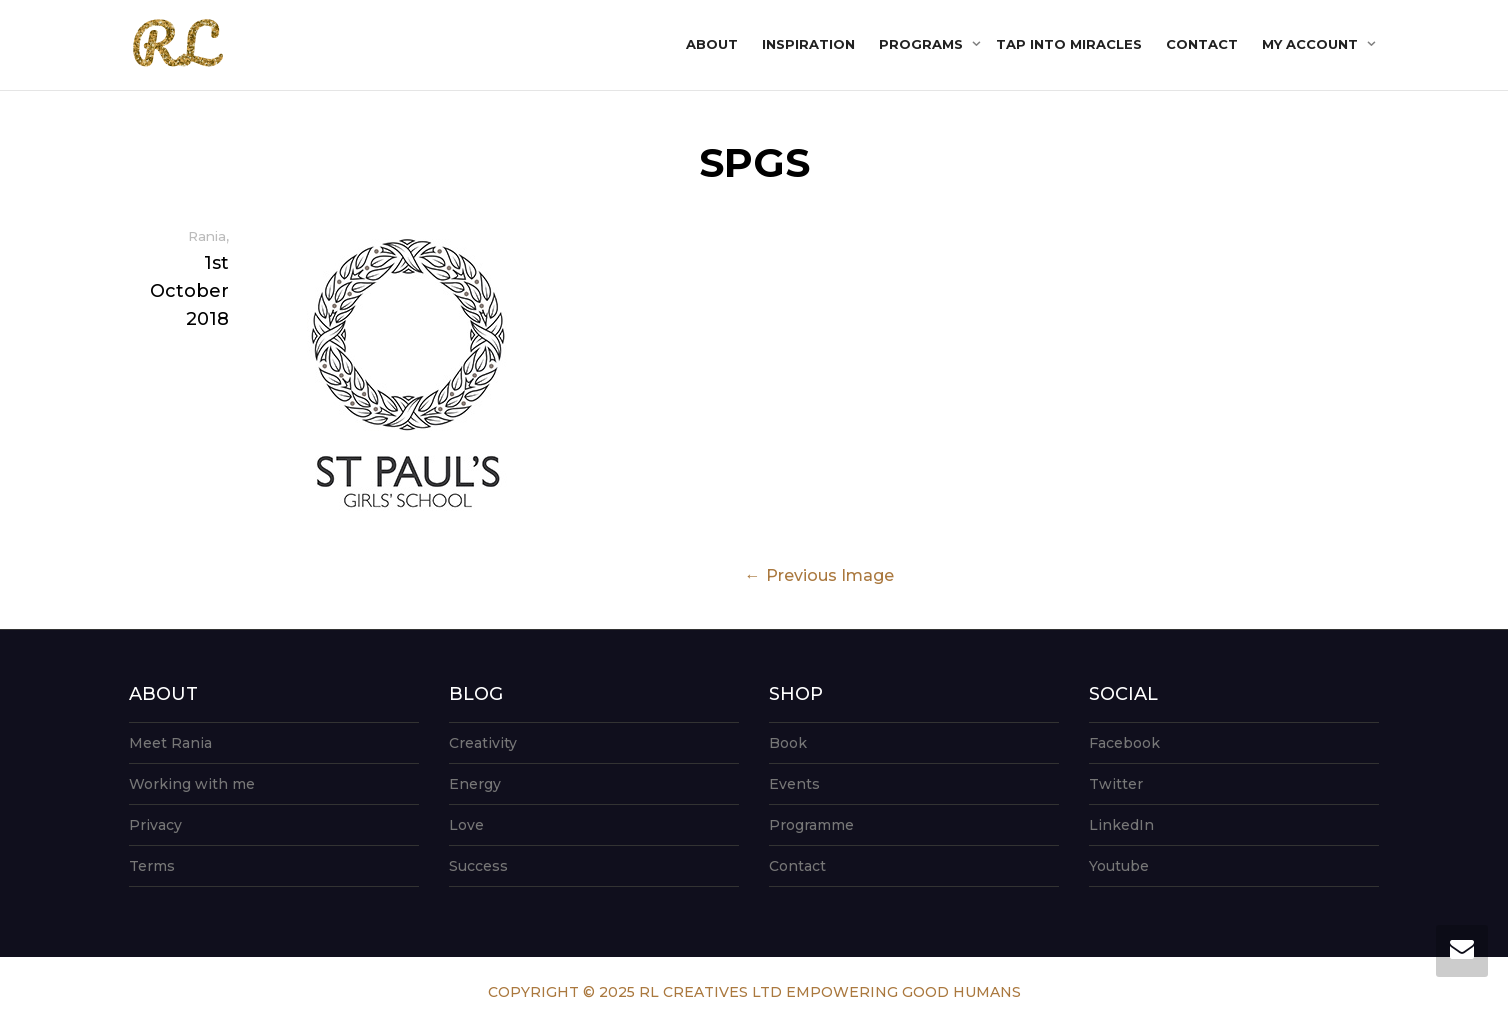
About (712, 44)
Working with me (192, 784)
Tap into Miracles (1069, 44)
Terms (152, 866)
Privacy (155, 825)
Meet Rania (170, 743)
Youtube (1119, 866)
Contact (1202, 44)
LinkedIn (1121, 825)
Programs (923, 44)
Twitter (1116, 784)
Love (466, 825)
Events (794, 784)
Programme (811, 825)
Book (788, 743)
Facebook (1124, 743)
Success (478, 866)
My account (1312, 44)
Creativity (483, 743)
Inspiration (808, 44)
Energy (475, 784)
